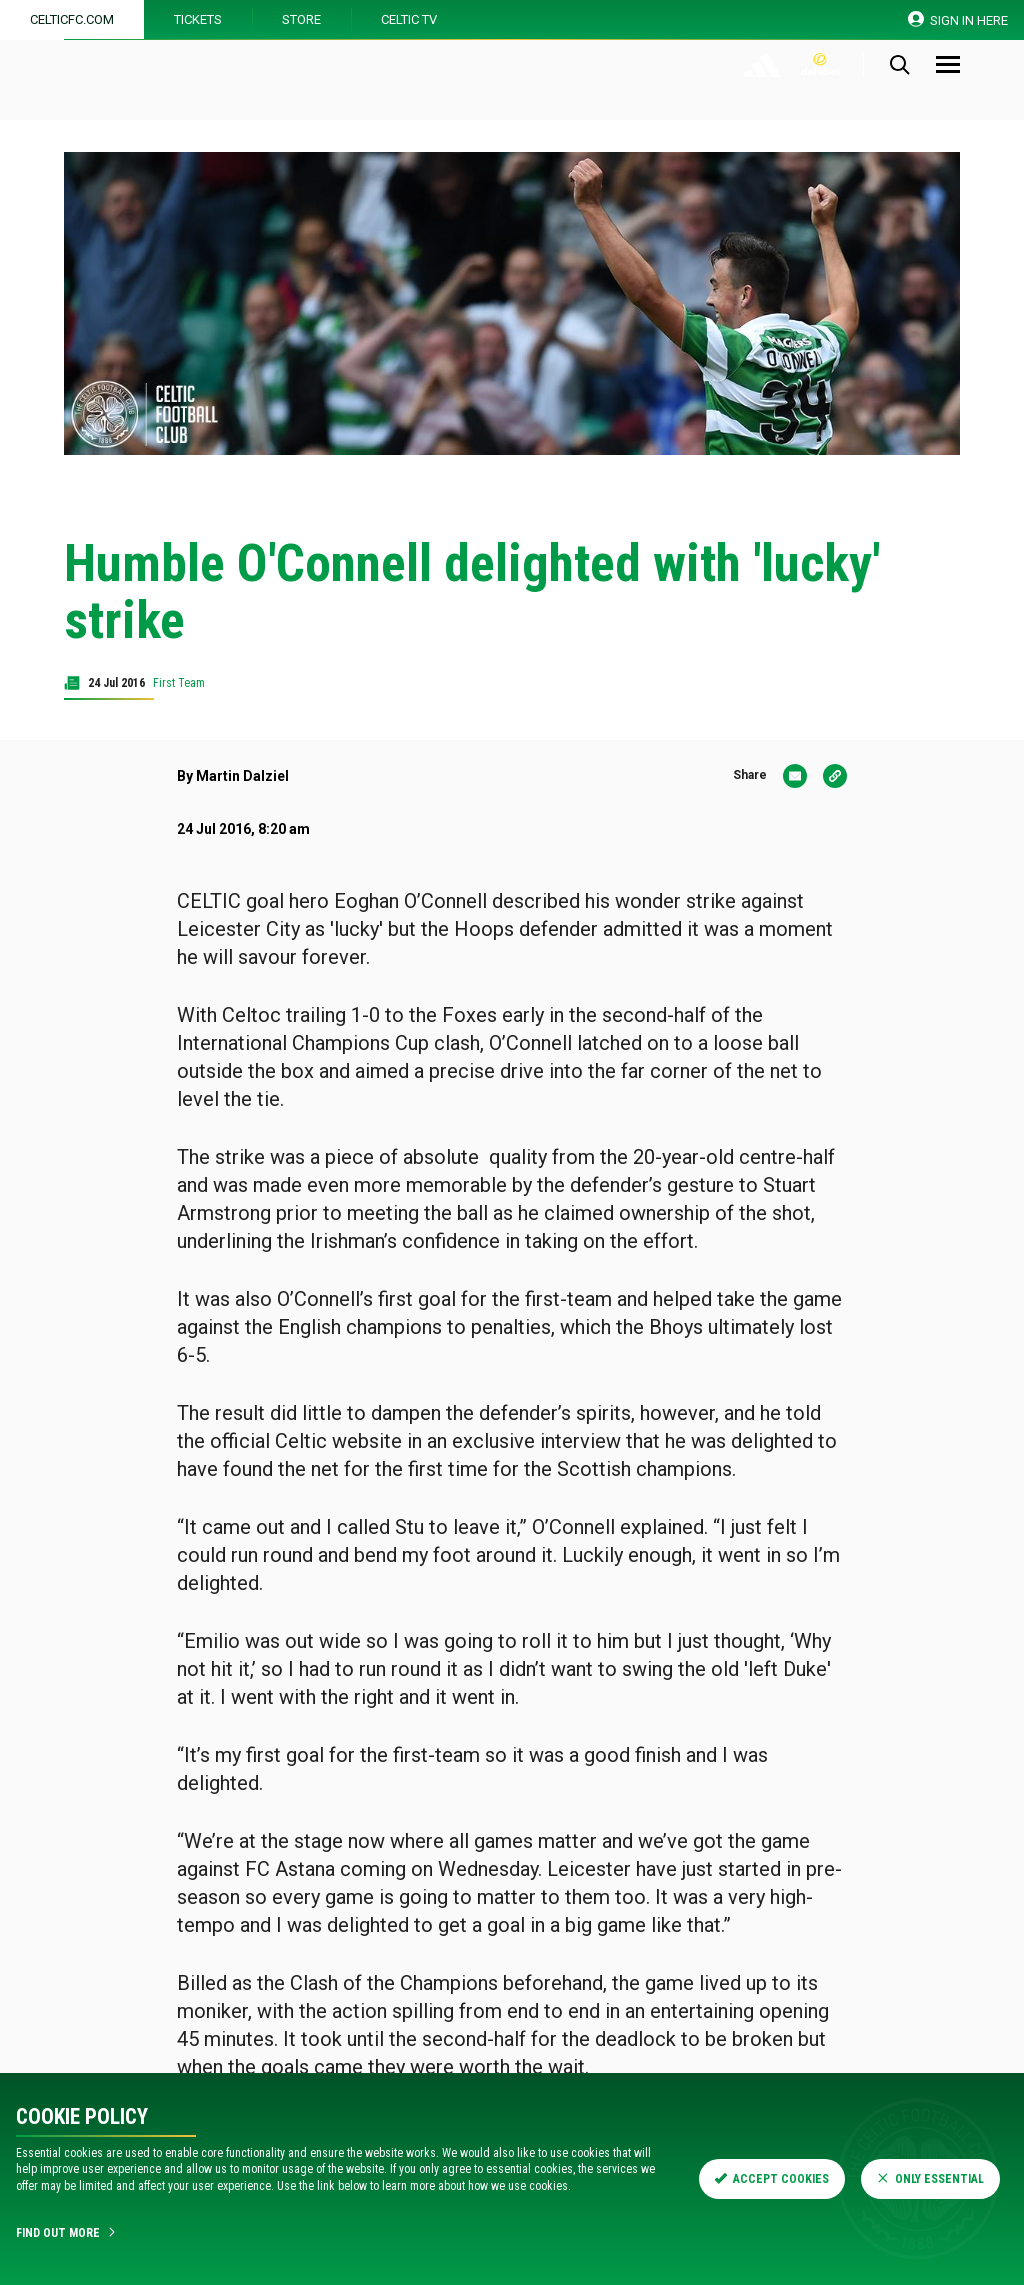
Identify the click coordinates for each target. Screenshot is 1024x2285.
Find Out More (67, 2233)
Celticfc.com (72, 19)
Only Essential (930, 2179)
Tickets (198, 19)
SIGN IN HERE (958, 19)
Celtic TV (409, 19)
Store (301, 19)
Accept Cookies (772, 2179)
